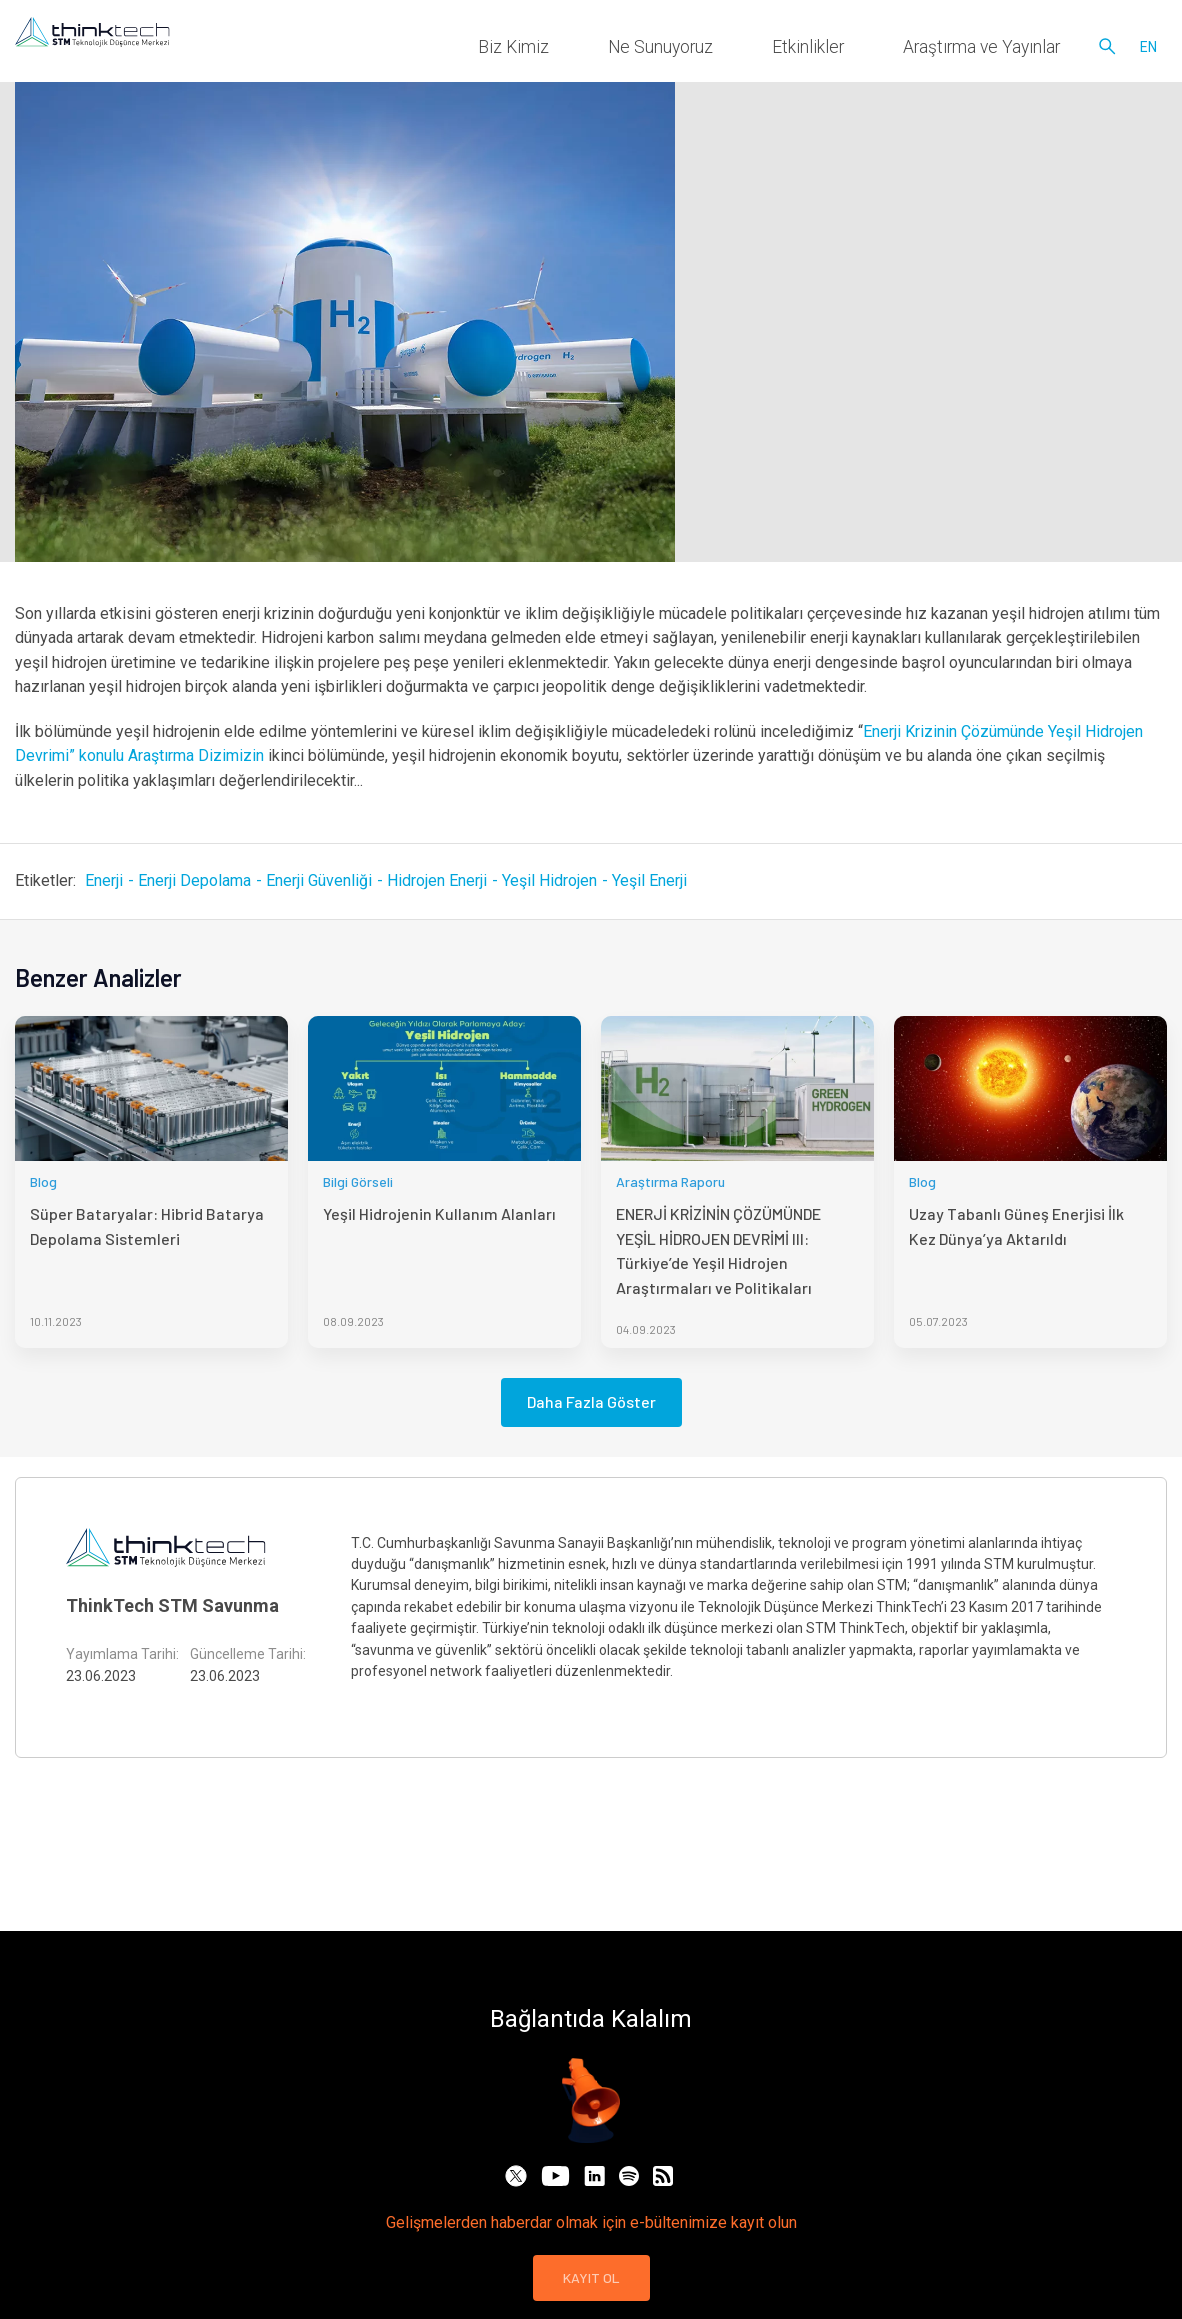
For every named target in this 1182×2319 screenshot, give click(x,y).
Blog (43, 1181)
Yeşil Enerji (649, 880)
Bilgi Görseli (358, 1181)
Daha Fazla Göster (591, 1401)
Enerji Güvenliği (319, 880)
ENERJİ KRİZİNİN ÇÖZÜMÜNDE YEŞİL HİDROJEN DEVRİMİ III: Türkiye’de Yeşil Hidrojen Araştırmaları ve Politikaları (718, 1250)
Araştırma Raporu (670, 1181)
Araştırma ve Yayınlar (1004, 50)
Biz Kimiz (658, 50)
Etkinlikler (873, 50)
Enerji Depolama (194, 880)
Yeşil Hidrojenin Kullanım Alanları (439, 1213)
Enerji (104, 880)
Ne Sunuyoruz (765, 50)
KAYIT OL (591, 2277)
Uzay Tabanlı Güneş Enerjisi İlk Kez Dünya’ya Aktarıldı (1016, 1225)
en (1148, 50)
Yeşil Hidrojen (549, 880)
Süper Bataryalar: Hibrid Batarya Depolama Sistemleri (147, 1225)
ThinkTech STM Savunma (172, 1605)
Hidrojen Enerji (437, 880)
